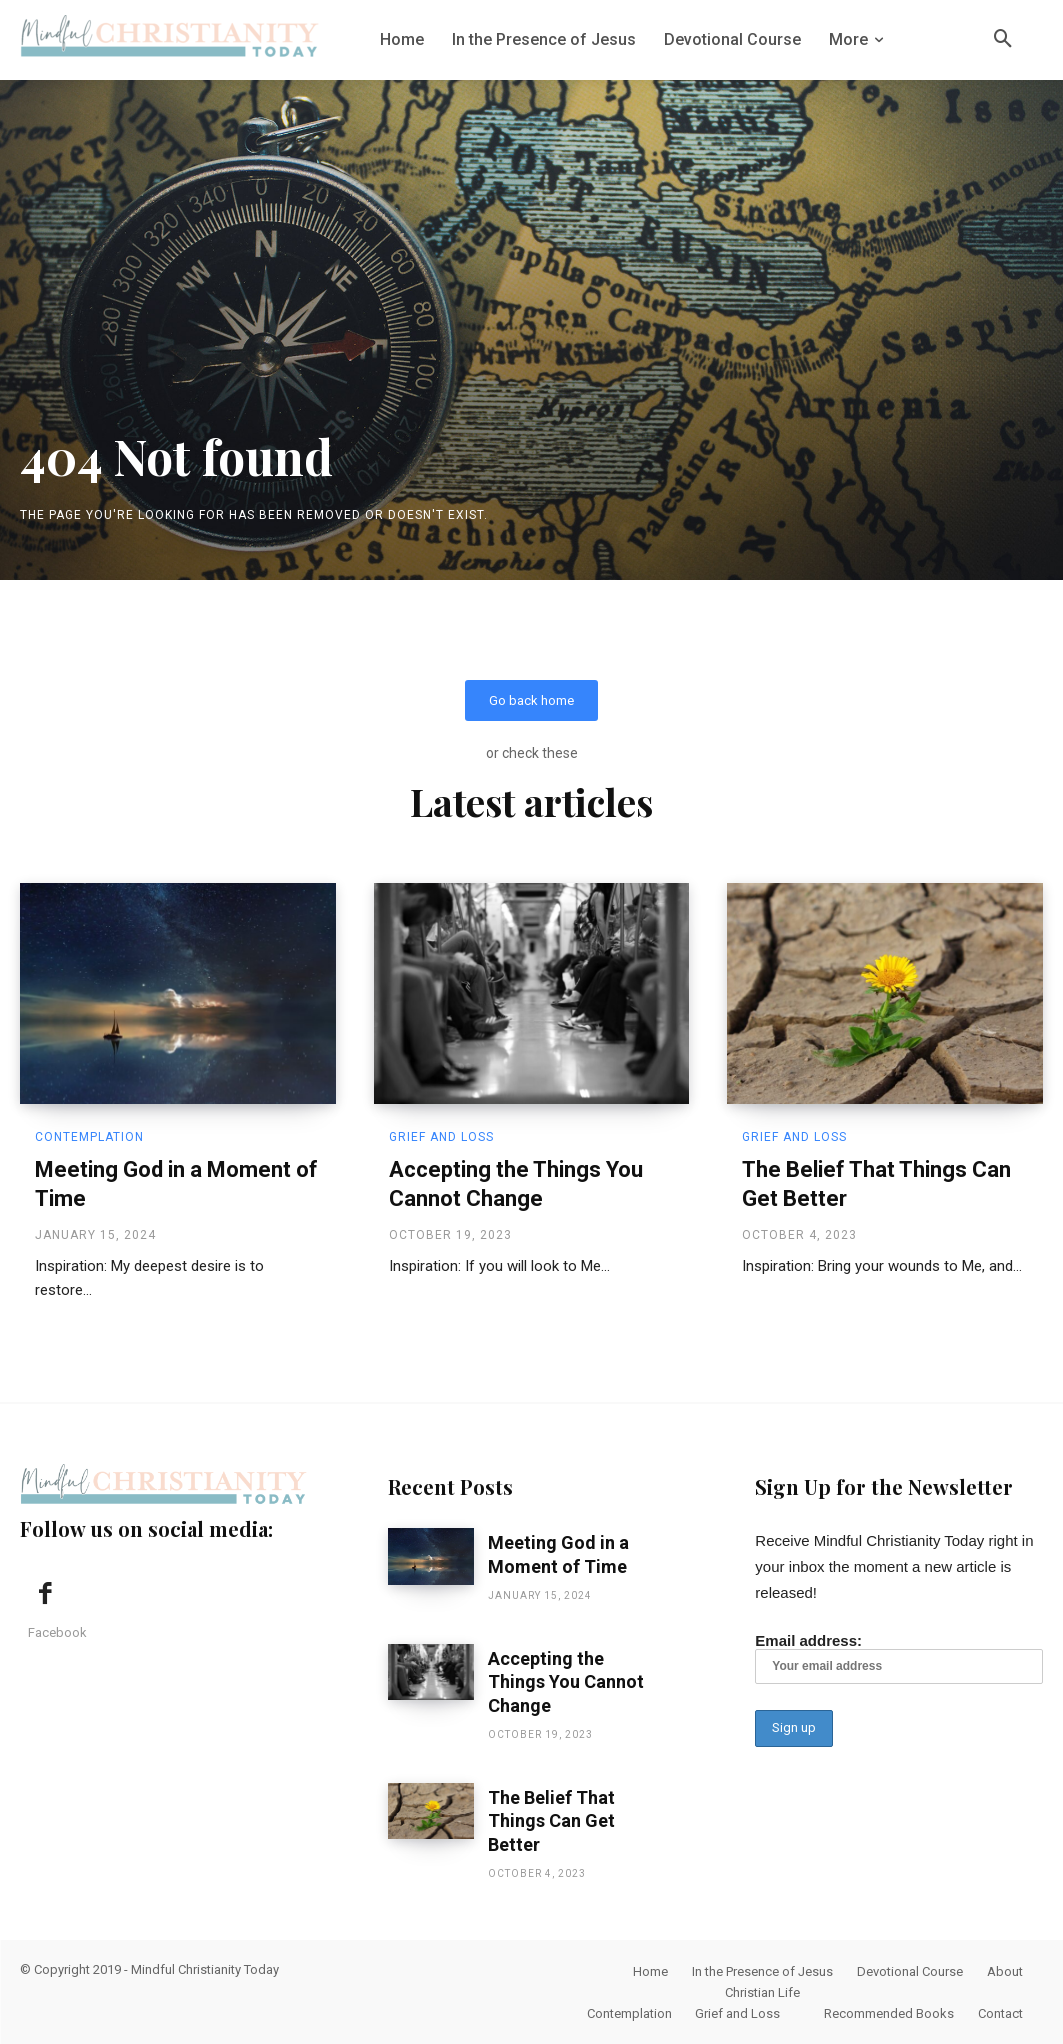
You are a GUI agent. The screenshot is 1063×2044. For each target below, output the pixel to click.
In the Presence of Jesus (762, 1971)
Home (650, 1971)
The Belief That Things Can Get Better (551, 1821)
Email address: (899, 1659)
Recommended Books (889, 2013)
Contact (1000, 2013)
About (1005, 1971)
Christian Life (762, 1992)
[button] (1003, 40)
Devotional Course (910, 1971)
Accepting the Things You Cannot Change (566, 1682)
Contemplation (89, 1137)
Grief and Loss (441, 1137)
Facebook (57, 1633)
